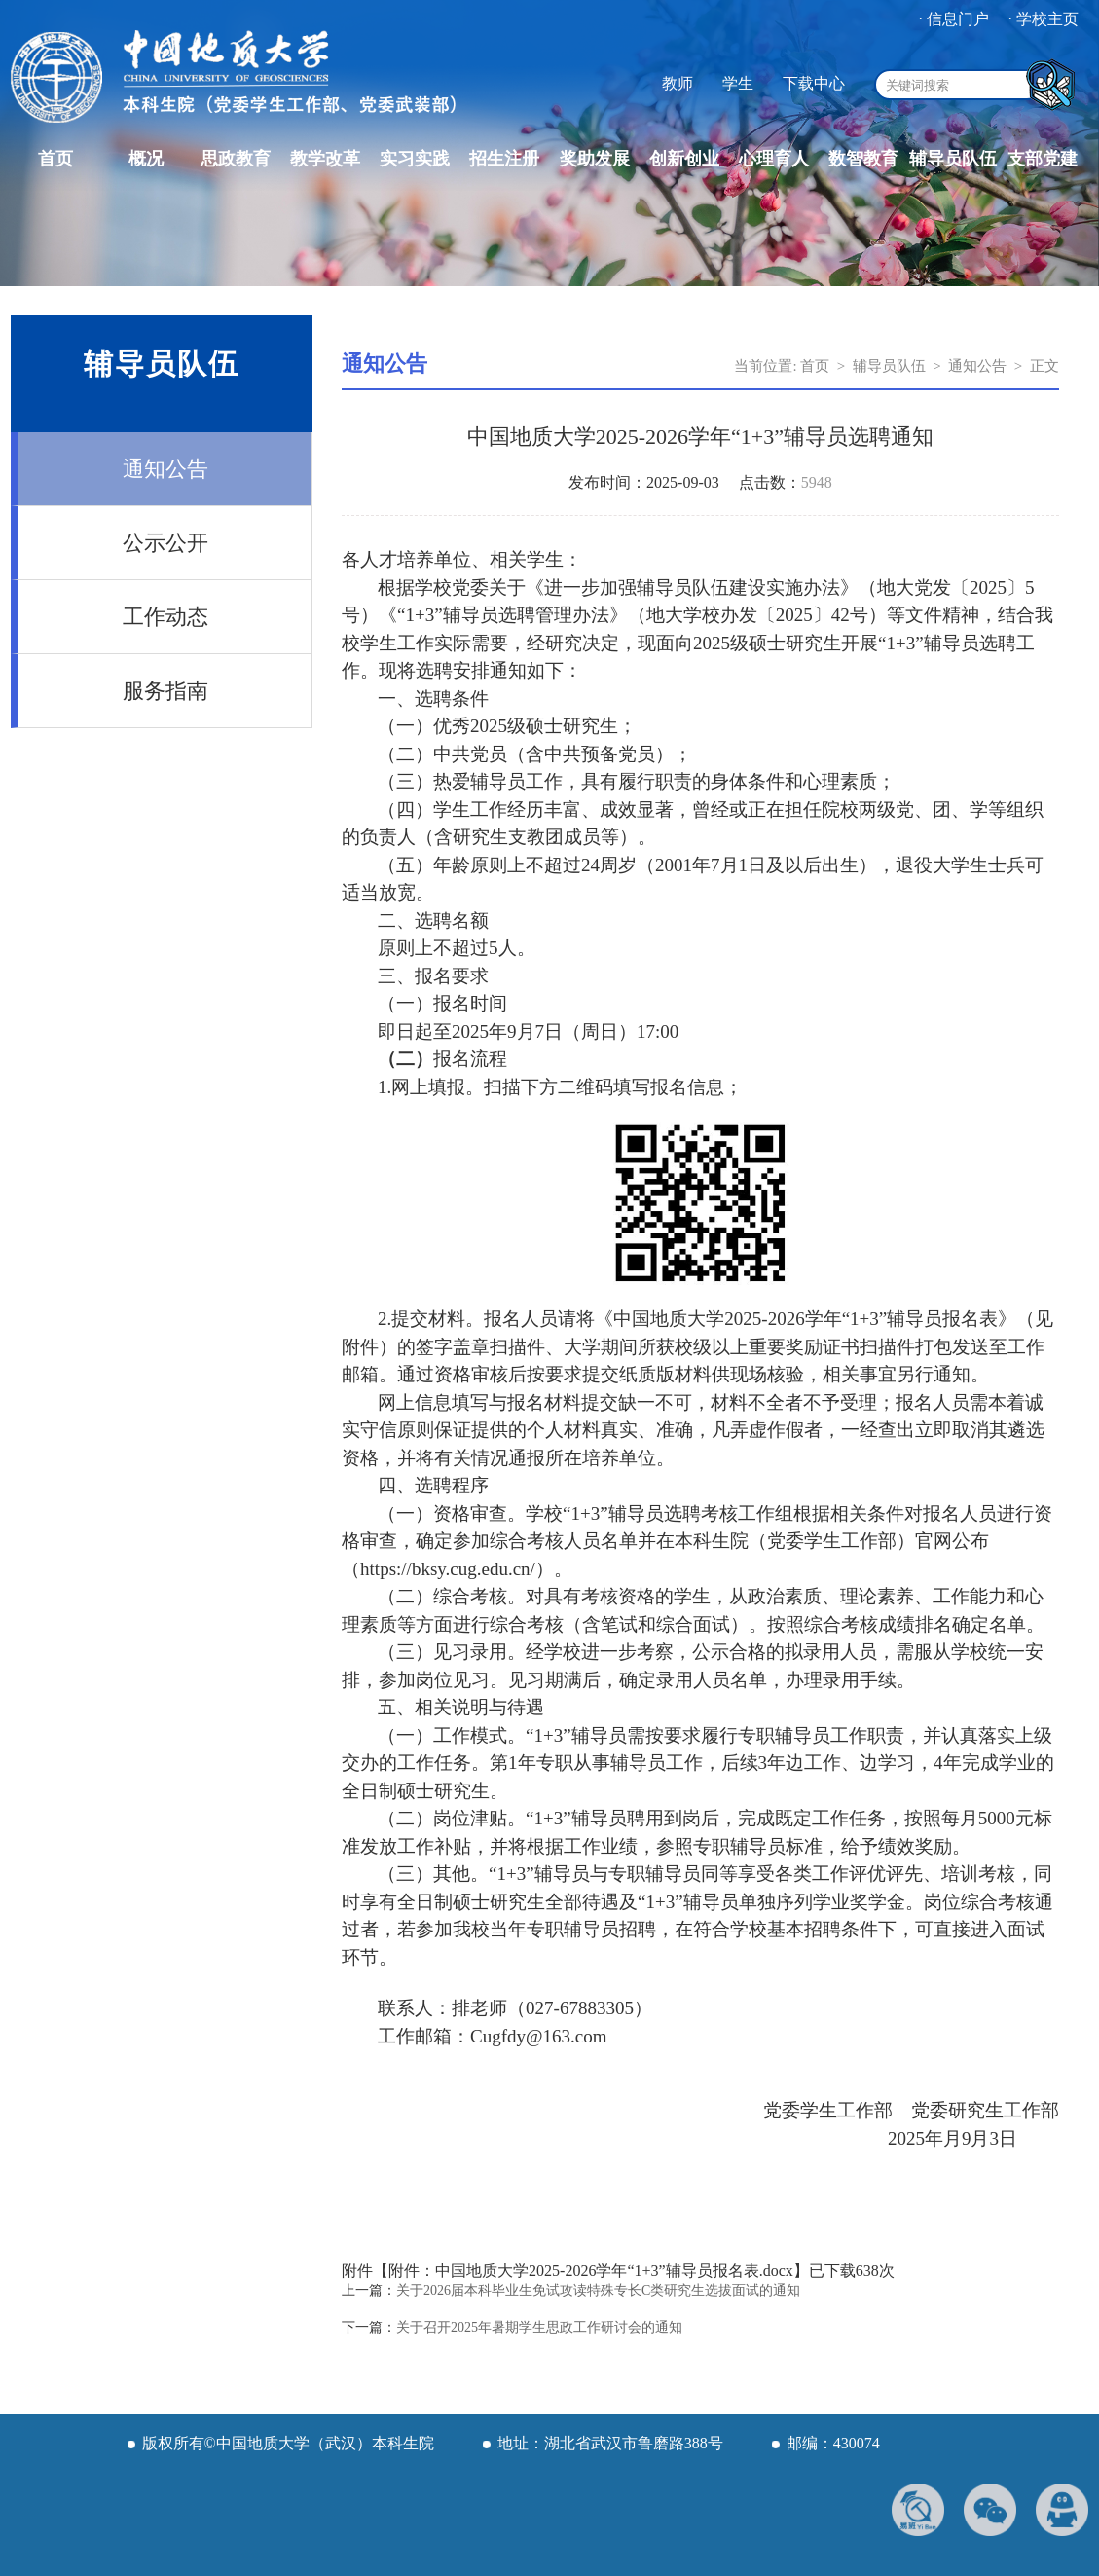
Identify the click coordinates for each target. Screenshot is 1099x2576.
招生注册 (504, 158)
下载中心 (814, 83)
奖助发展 (595, 158)
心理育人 (774, 158)
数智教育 (863, 158)
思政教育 (236, 158)
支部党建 (1042, 158)
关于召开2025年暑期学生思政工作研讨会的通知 (539, 2327)
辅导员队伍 (953, 158)
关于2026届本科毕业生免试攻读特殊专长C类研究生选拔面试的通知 (598, 2290)
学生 (737, 83)
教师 (677, 83)
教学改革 (325, 158)
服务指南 (165, 691)
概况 (146, 158)
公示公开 (165, 543)
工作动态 (165, 617)
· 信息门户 (954, 19)
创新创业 (684, 158)
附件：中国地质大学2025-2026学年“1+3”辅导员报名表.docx (590, 2271)
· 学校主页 (1043, 19)
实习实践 (415, 158)
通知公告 (165, 469)
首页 (55, 158)
